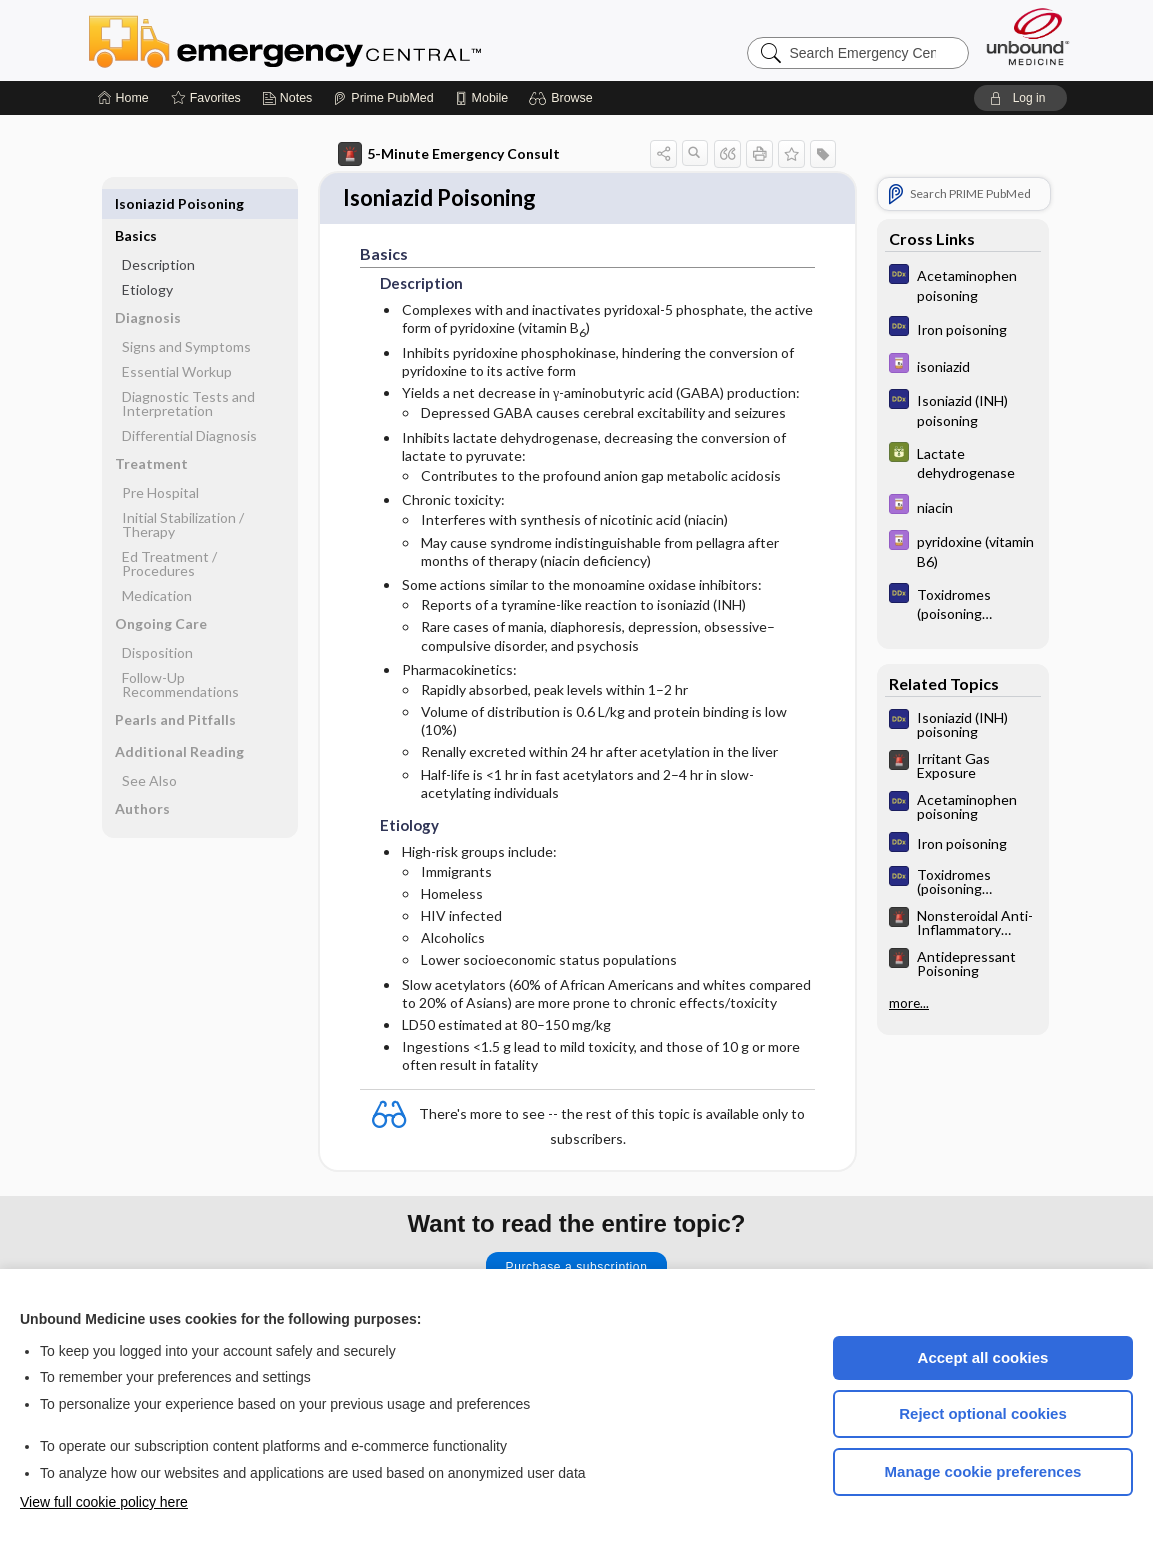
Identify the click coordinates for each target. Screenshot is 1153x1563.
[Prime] (383, 98)
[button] (563, 98)
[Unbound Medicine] (1028, 36)
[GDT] (963, 462)
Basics (136, 203)
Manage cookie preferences (983, 1471)
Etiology (147, 257)
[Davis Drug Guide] (963, 365)
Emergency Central (337, 40)
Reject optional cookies (983, 1413)
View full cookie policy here (104, 1502)
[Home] (123, 98)
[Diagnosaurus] (963, 284)
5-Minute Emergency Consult (449, 154)
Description (158, 232)
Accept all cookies (983, 1357)
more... (909, 1003)
